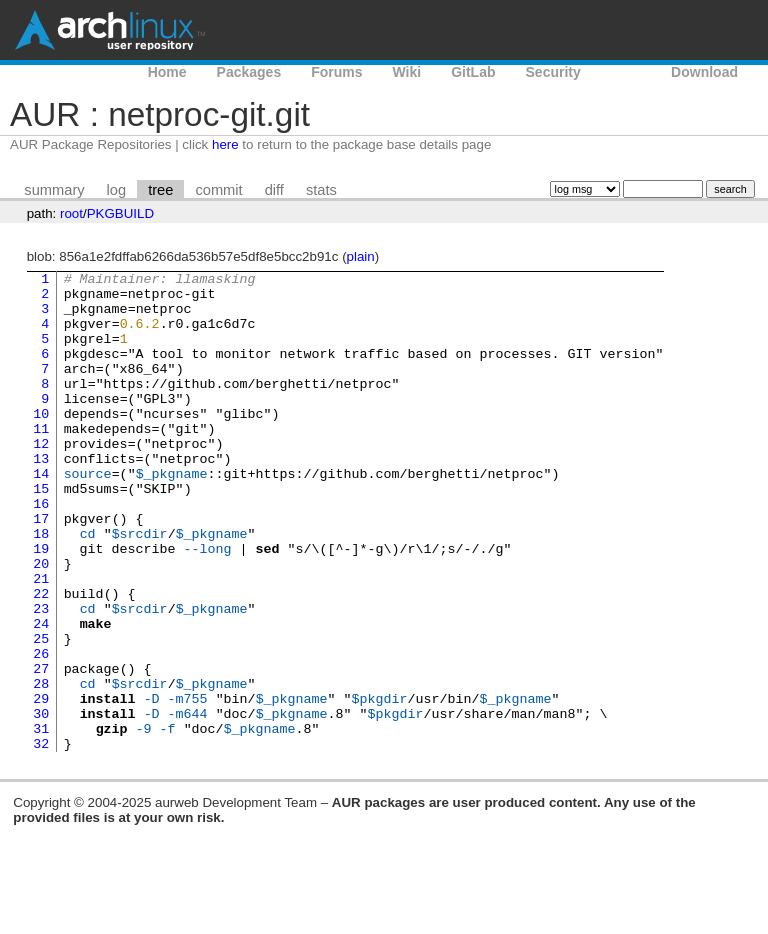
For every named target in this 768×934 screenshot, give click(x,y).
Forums (336, 72)
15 (41, 533)
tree (160, 190)
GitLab (473, 72)
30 (41, 803)
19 (41, 605)
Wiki (407, 72)
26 (41, 731)
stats (321, 190)
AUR (626, 72)
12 (41, 479)
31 (41, 821)
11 (41, 461)
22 (41, 659)
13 (41, 497)
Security (553, 72)
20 (41, 623)
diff (274, 190)
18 (41, 587)
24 (41, 695)
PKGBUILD (120, 213)
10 (41, 443)
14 (41, 515)
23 (41, 677)
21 (41, 641)
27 (41, 749)
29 (41, 785)
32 (41, 839)
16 (41, 551)
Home (167, 72)
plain (361, 256)
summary (54, 190)
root (71, 213)
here (225, 144)
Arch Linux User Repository (110, 30)
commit (218, 190)
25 (41, 713)
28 (41, 767)
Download (704, 72)
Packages (249, 72)
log (117, 190)
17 (41, 569)
